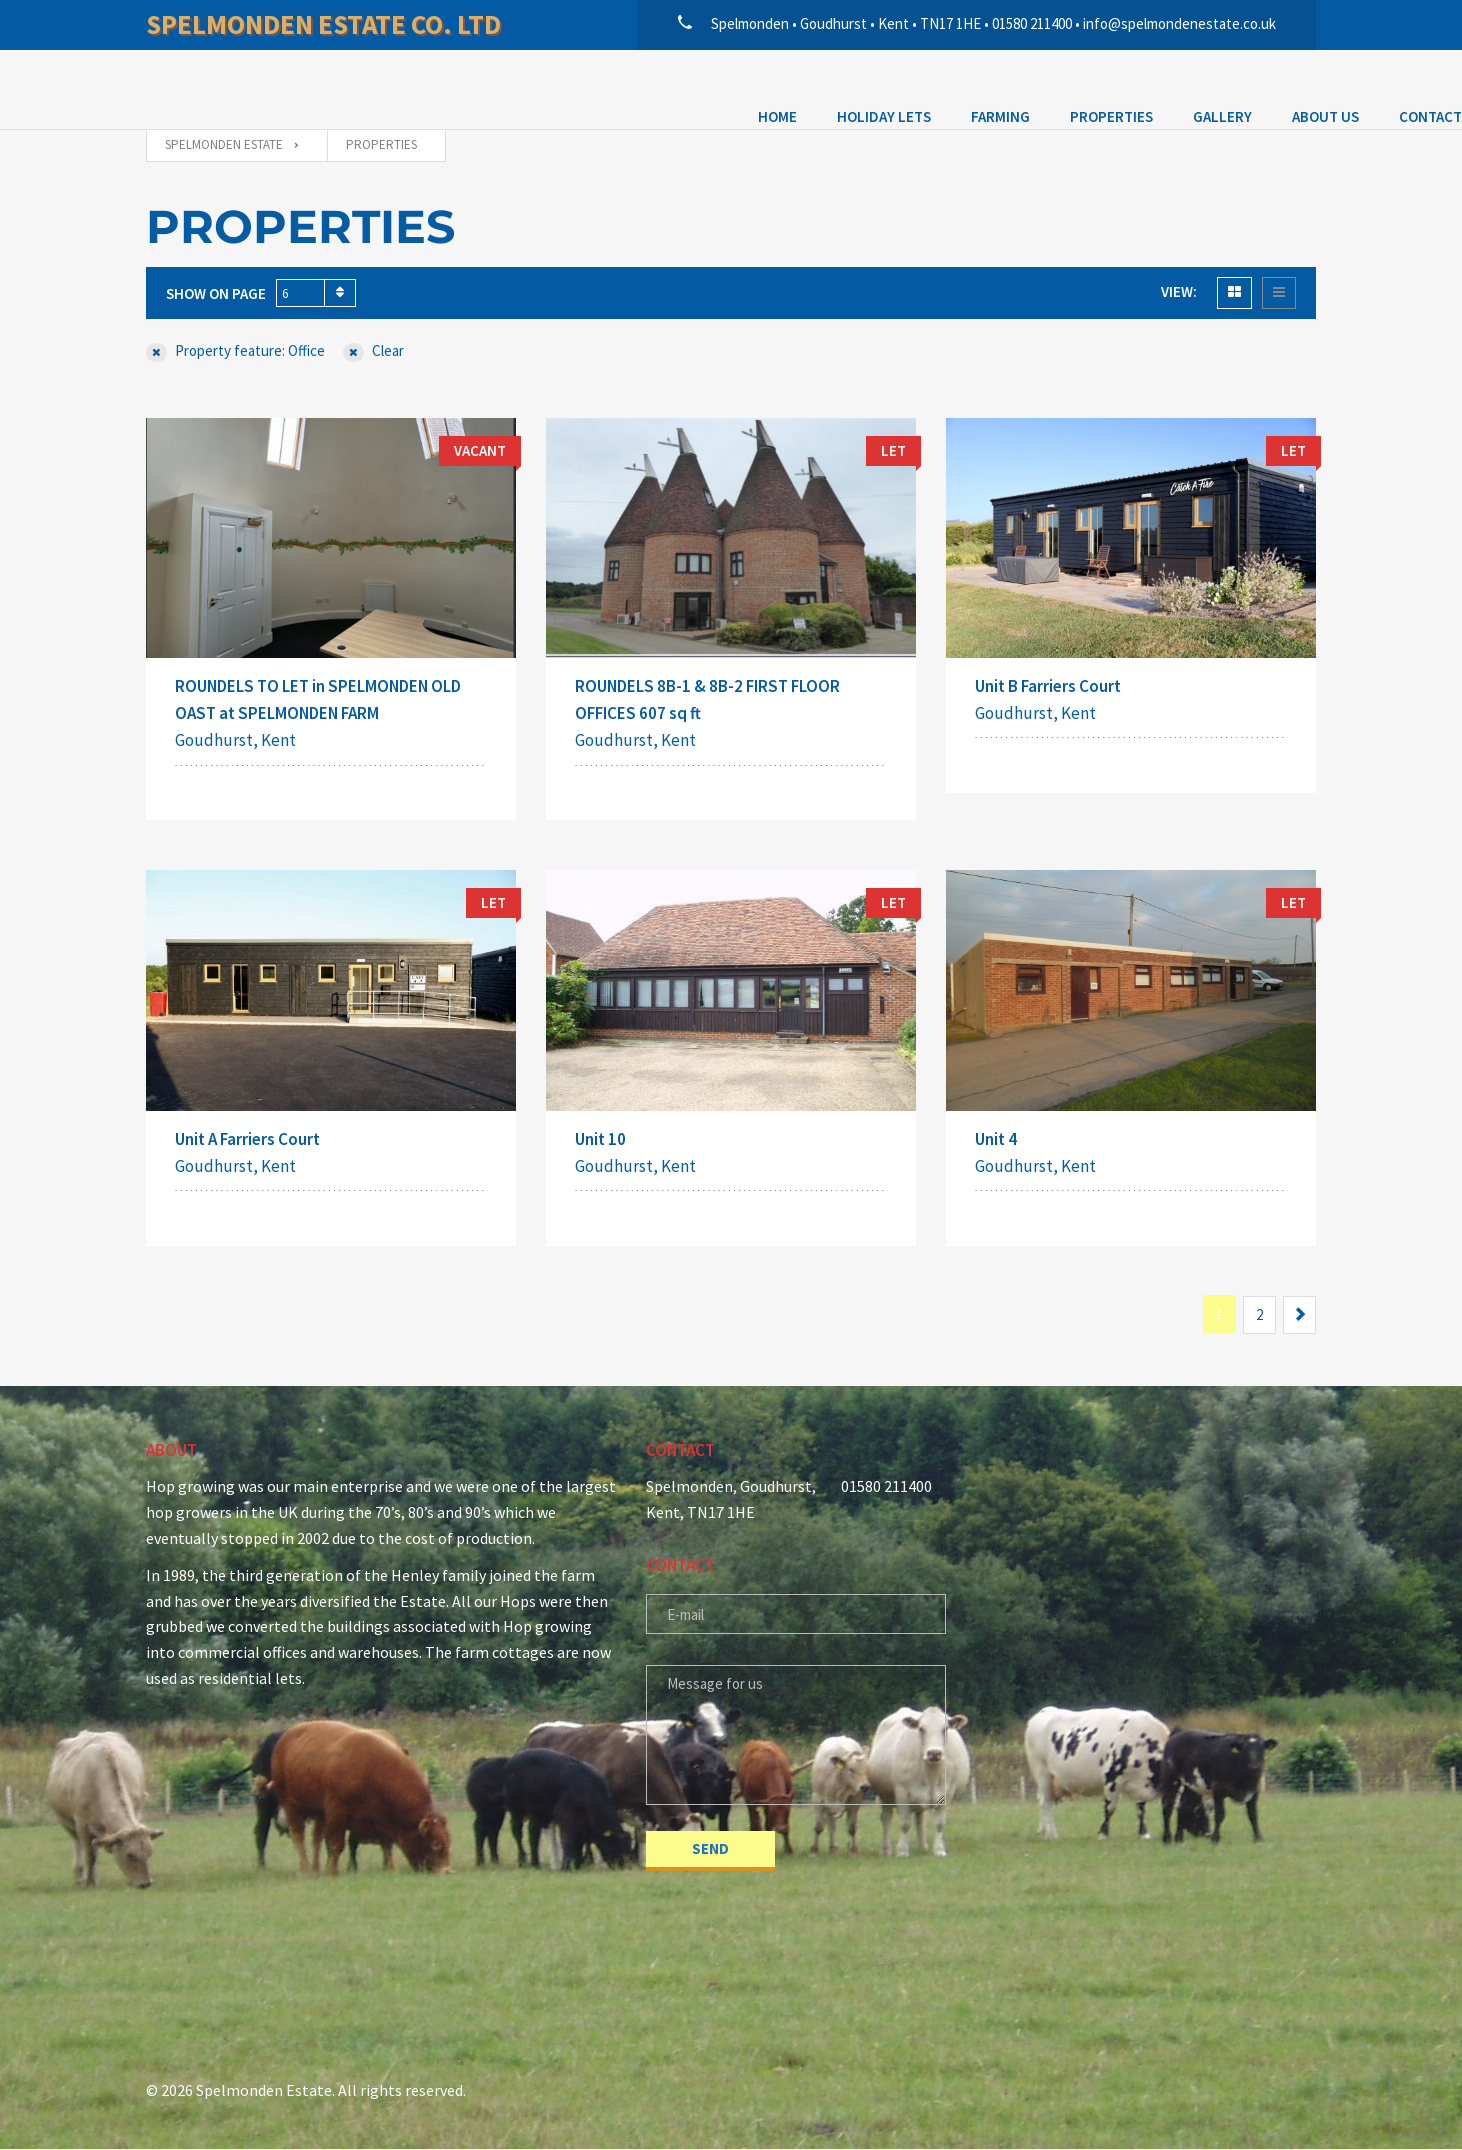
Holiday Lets (272, 86)
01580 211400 (886, 1487)
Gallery (610, 86)
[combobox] (316, 293)
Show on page (216, 293)
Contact (818, 86)
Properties (499, 86)
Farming (388, 86)
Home (165, 86)
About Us (713, 86)
